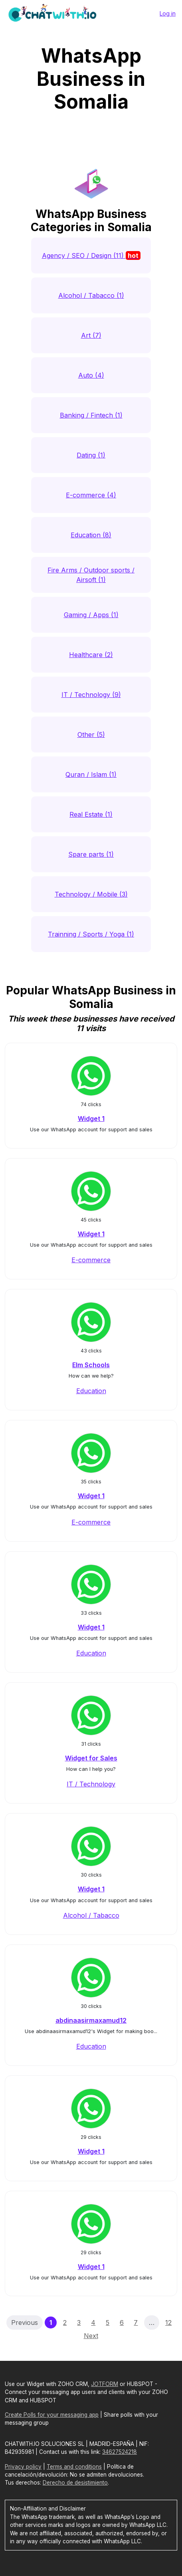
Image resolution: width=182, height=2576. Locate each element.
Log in (168, 13)
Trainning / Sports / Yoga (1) (91, 934)
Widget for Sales (91, 1758)
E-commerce (91, 1260)
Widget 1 (91, 1119)
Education (91, 1391)
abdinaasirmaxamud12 (91, 2020)
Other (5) (91, 735)
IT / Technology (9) (91, 695)
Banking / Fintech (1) (91, 415)
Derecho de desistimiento (75, 2482)
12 (168, 2323)
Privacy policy (23, 2466)
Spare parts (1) (91, 854)
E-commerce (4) (91, 495)
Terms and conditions (74, 2466)
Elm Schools (91, 1365)
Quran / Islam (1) (91, 774)
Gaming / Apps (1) (91, 615)
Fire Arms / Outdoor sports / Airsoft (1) (91, 575)
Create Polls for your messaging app (52, 2415)
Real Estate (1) (91, 814)
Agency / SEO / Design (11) (91, 255)
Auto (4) (91, 375)
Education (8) (91, 535)
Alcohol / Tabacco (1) (91, 295)
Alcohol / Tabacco (91, 1915)
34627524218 (119, 2452)
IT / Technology (91, 1784)
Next (91, 2336)
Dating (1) (91, 455)
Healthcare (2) (91, 655)
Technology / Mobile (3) (91, 894)
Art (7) (91, 335)
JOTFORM (104, 2384)
